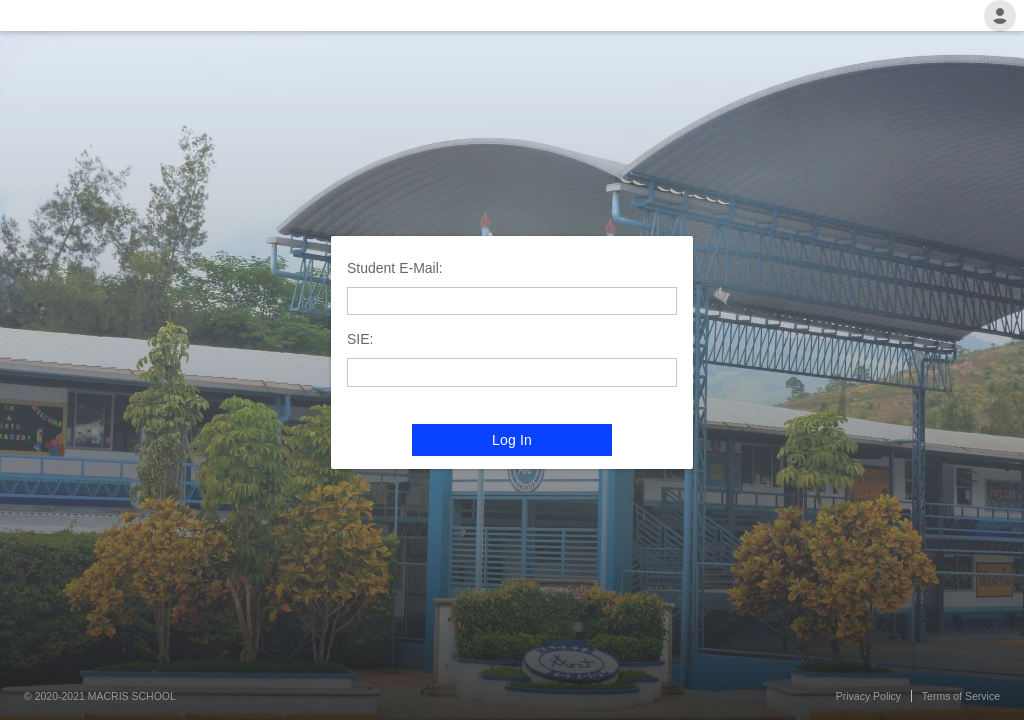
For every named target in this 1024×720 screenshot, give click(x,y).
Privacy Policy (868, 696)
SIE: (360, 339)
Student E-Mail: (395, 268)
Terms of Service (961, 696)
